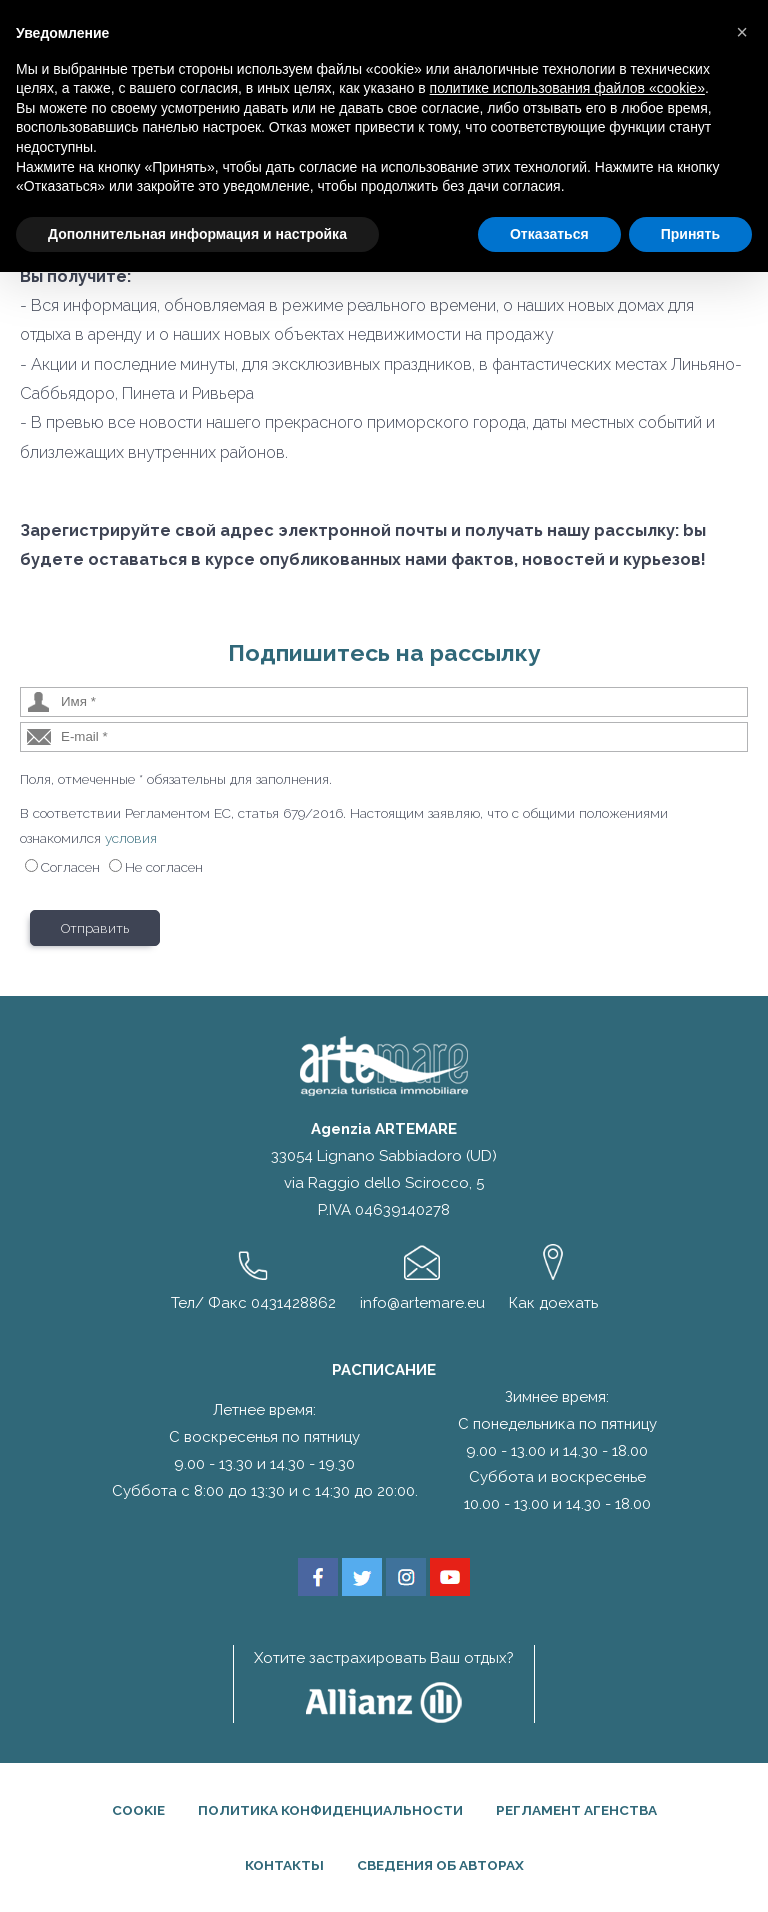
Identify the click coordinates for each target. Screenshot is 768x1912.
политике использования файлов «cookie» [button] (567, 88)
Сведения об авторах (440, 1865)
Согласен (70, 867)
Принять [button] (690, 234)
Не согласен (164, 867)
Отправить (95, 928)
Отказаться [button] (549, 234)
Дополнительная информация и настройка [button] (197, 234)
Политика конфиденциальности (330, 1810)
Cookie (138, 1810)
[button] (742, 32)
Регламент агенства (576, 1810)
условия (131, 838)
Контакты (284, 1865)
